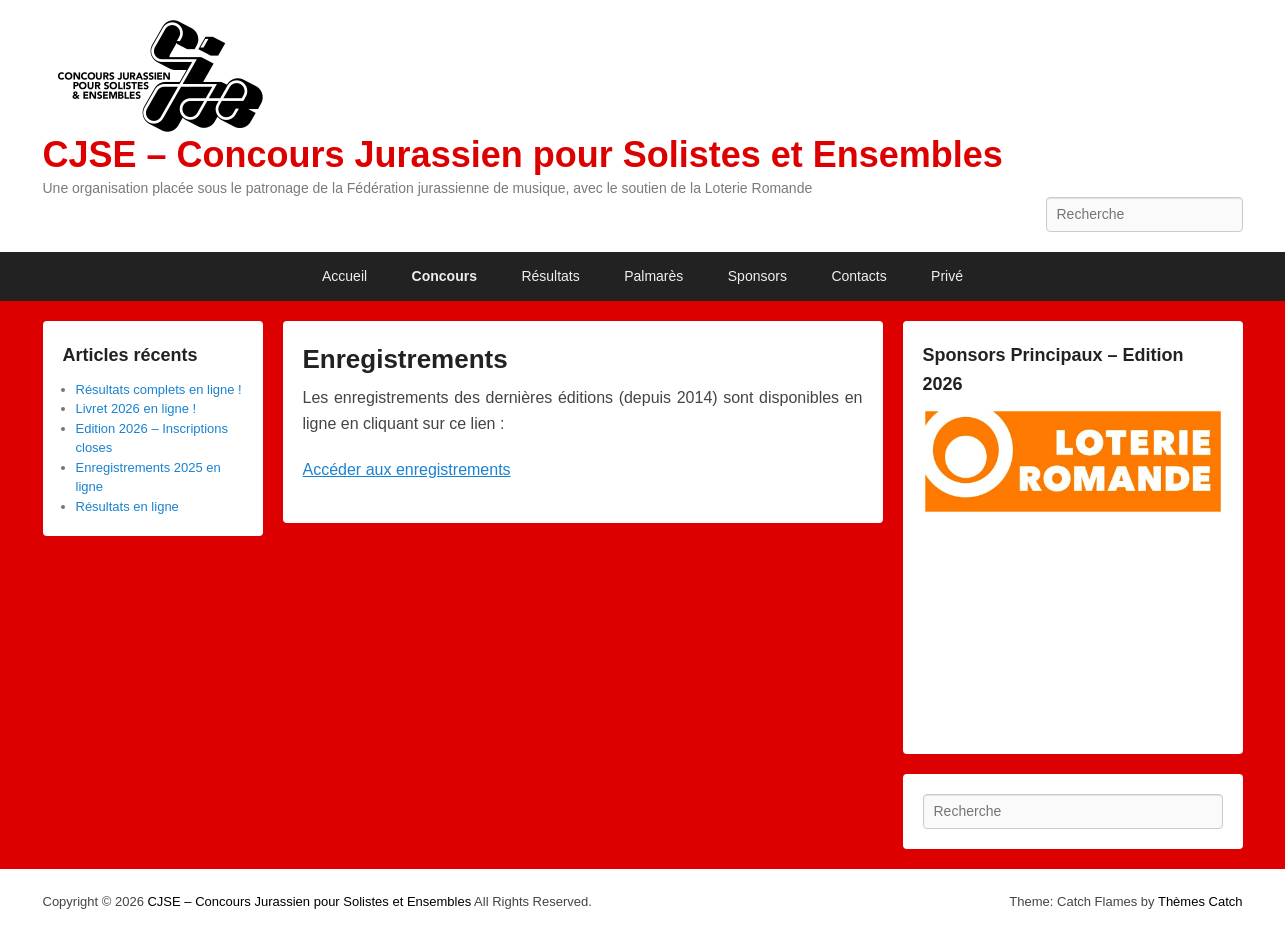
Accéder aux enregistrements (407, 469)
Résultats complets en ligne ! (159, 389)
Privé (947, 276)
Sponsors (757, 276)
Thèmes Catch (1200, 901)
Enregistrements (405, 359)
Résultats (550, 276)
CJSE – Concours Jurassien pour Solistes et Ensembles (523, 154)
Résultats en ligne (127, 506)
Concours (444, 276)
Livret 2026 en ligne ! (136, 408)
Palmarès (653, 276)
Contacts (858, 276)
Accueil (344, 276)
